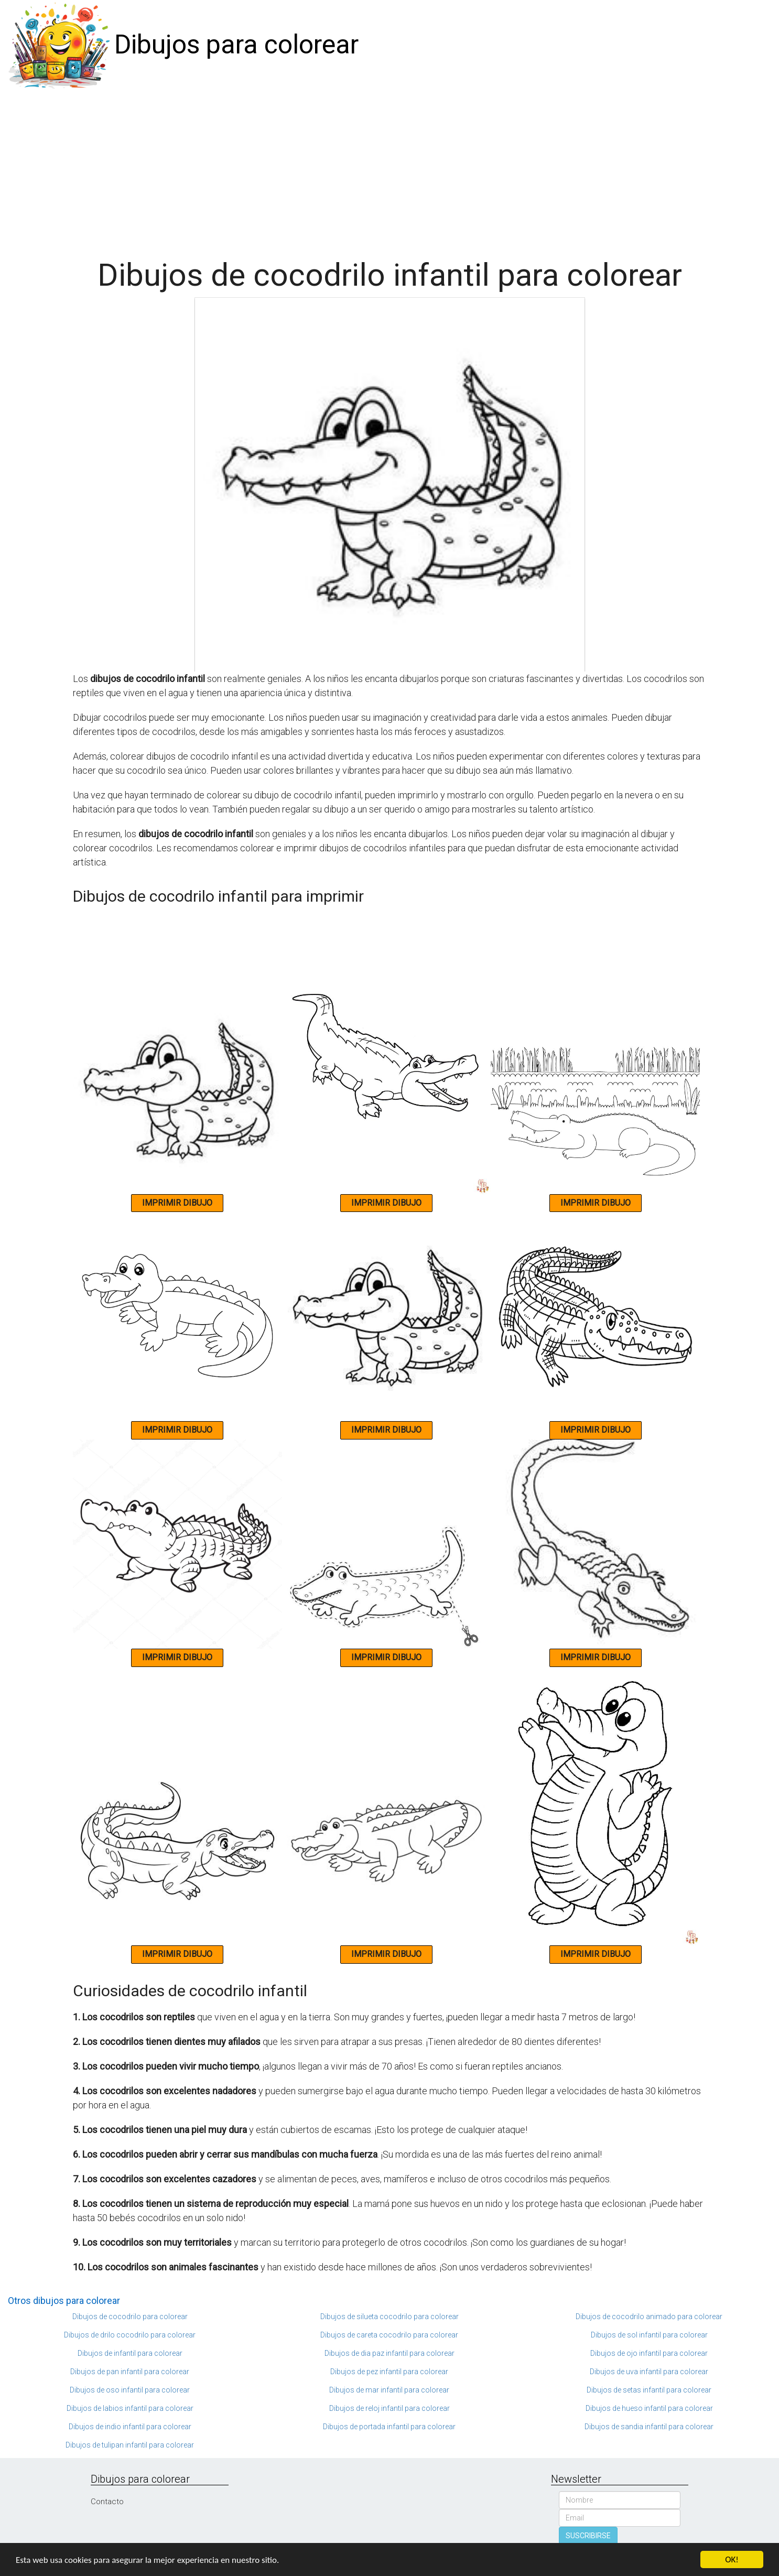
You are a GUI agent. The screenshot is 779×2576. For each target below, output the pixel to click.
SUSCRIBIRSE (588, 2535)
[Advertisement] (389, 168)
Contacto (107, 2501)
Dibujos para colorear (236, 44)
